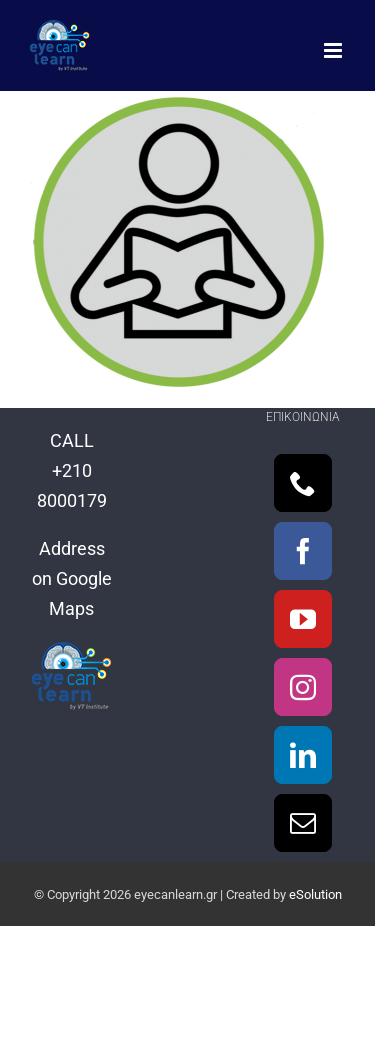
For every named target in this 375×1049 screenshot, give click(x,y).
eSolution (315, 894)
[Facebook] (303, 551)
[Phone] (303, 483)
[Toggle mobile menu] (334, 50)
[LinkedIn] (303, 755)
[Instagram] (303, 687)
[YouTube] (303, 619)
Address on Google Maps (72, 578)
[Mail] (303, 823)
